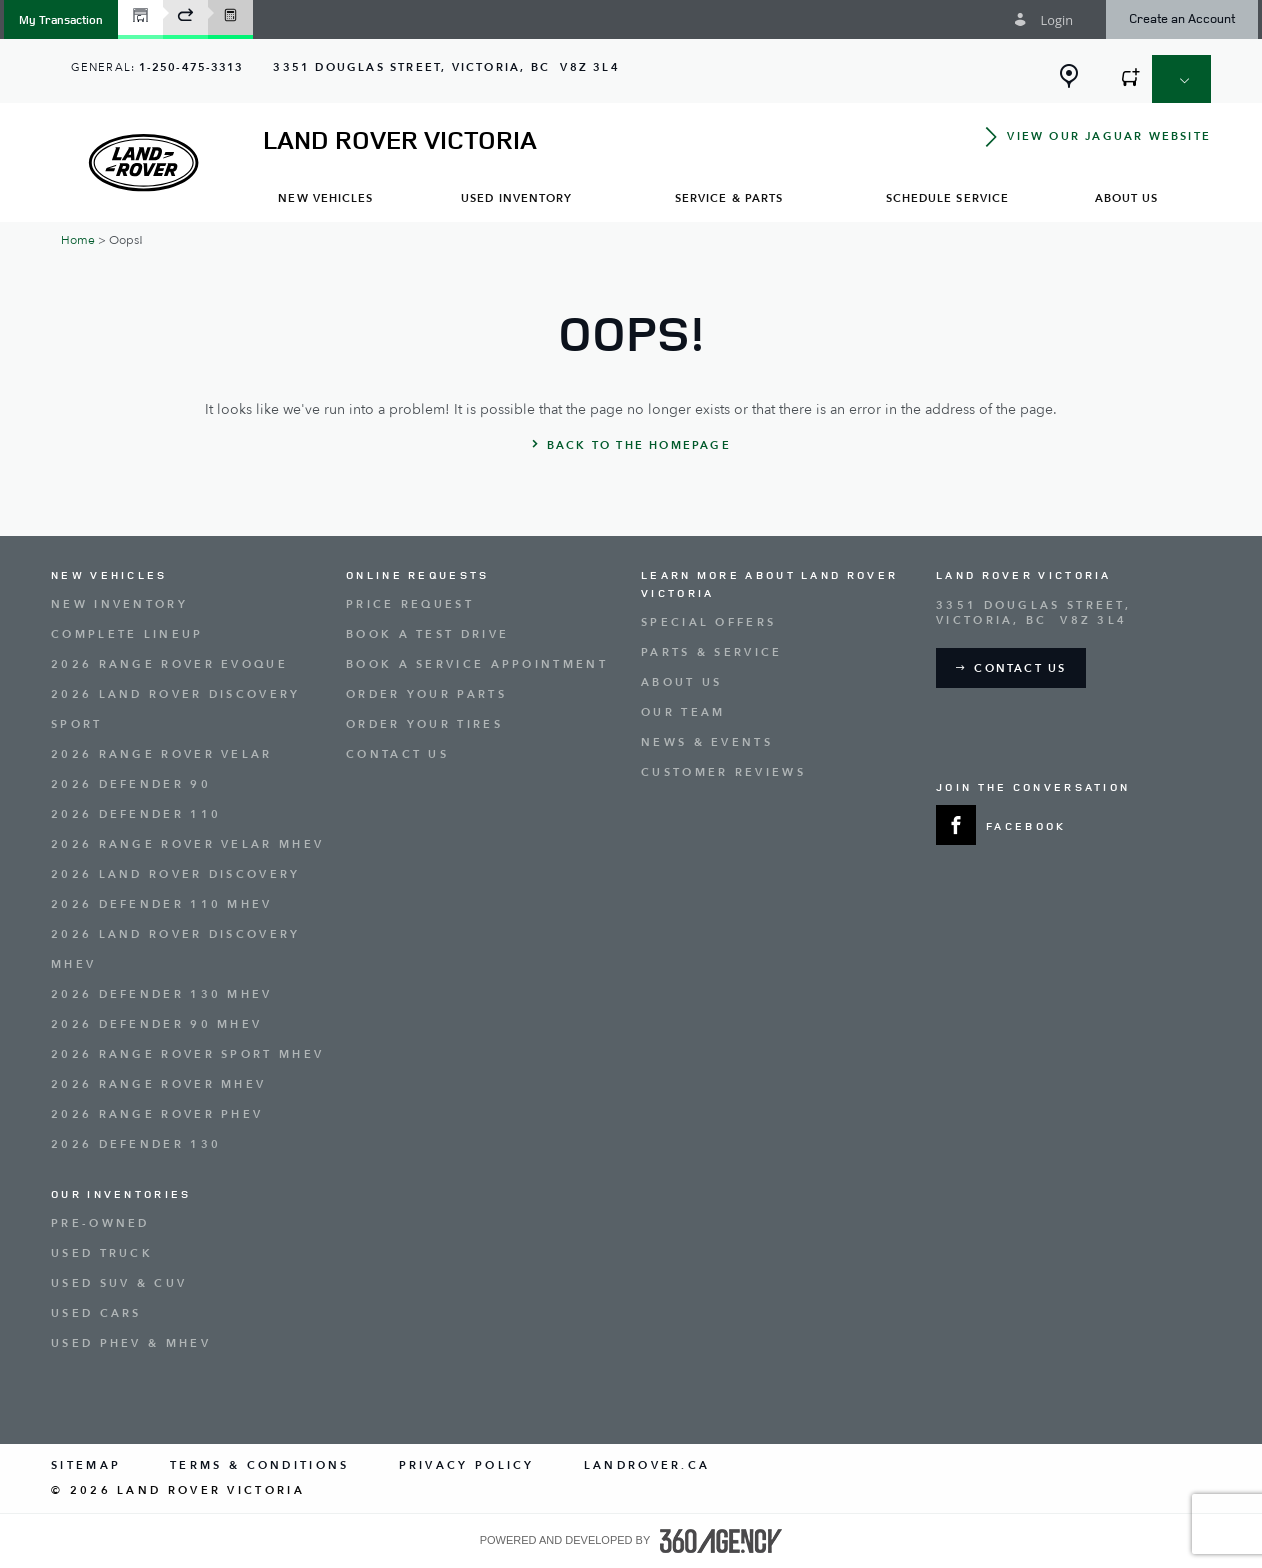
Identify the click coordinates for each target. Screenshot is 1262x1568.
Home (78, 240)
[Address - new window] (446, 67)
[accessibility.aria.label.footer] (721, 1541)
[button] (61, 19)
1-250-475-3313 (191, 67)
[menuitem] (326, 197)
